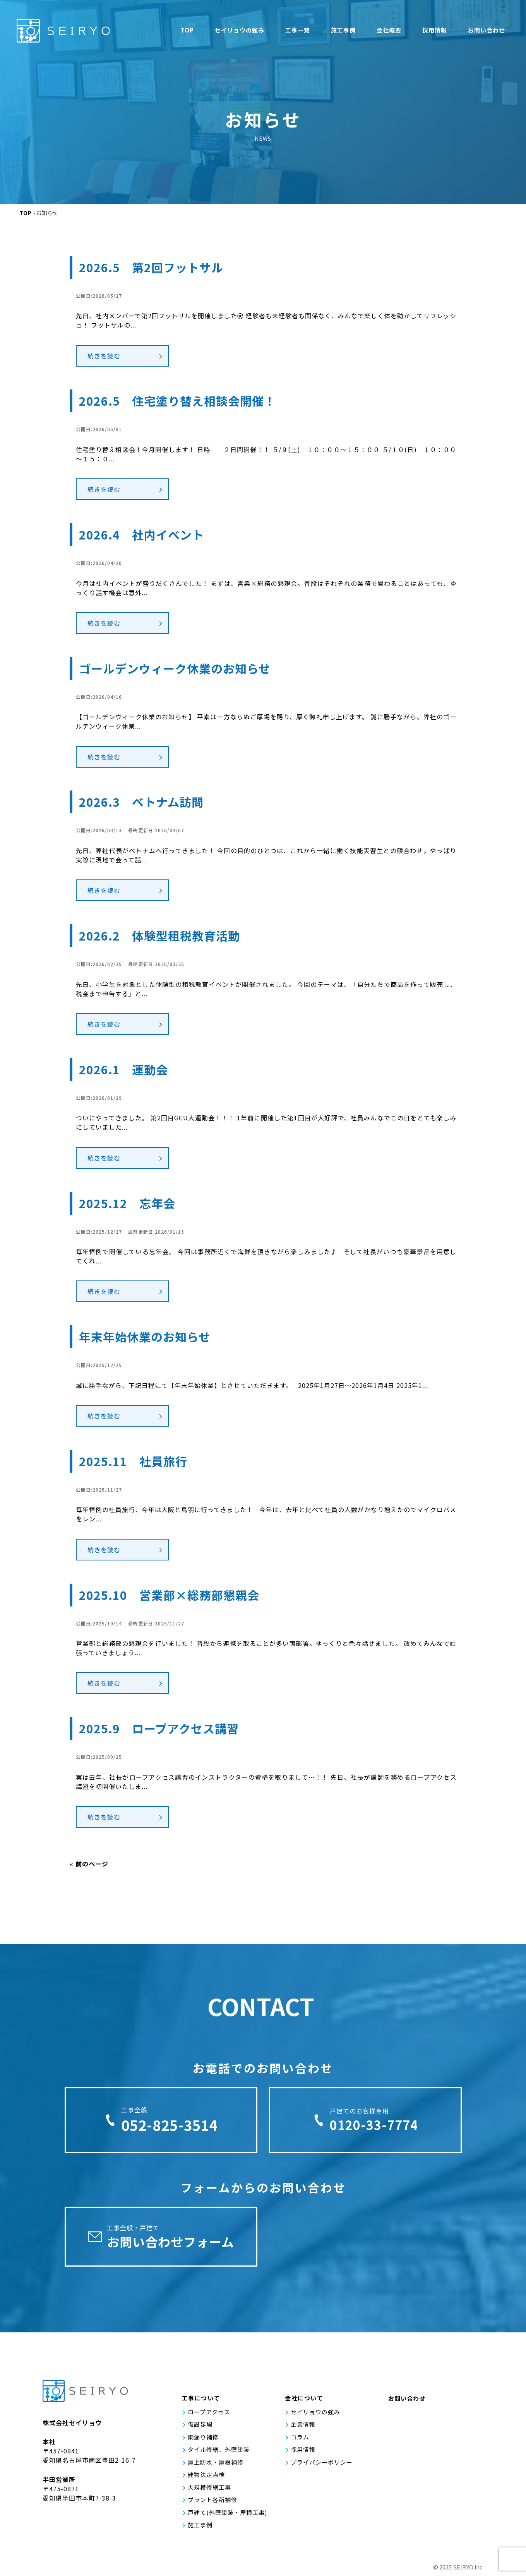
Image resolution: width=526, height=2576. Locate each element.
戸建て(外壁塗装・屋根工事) (227, 2512)
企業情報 (303, 2424)
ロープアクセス (209, 2412)
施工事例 (343, 30)
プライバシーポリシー (322, 2462)
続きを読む (103, 355)
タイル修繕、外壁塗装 (219, 2449)
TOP (187, 30)
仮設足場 (200, 2424)
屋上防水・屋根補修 (215, 2462)
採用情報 (434, 30)
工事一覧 (297, 30)
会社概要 (389, 30)
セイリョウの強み (239, 30)
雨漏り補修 (203, 2437)
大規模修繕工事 (209, 2487)
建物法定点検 (206, 2474)
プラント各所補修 (212, 2500)
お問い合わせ (486, 30)
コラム (300, 2437)
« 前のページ (89, 1863)
